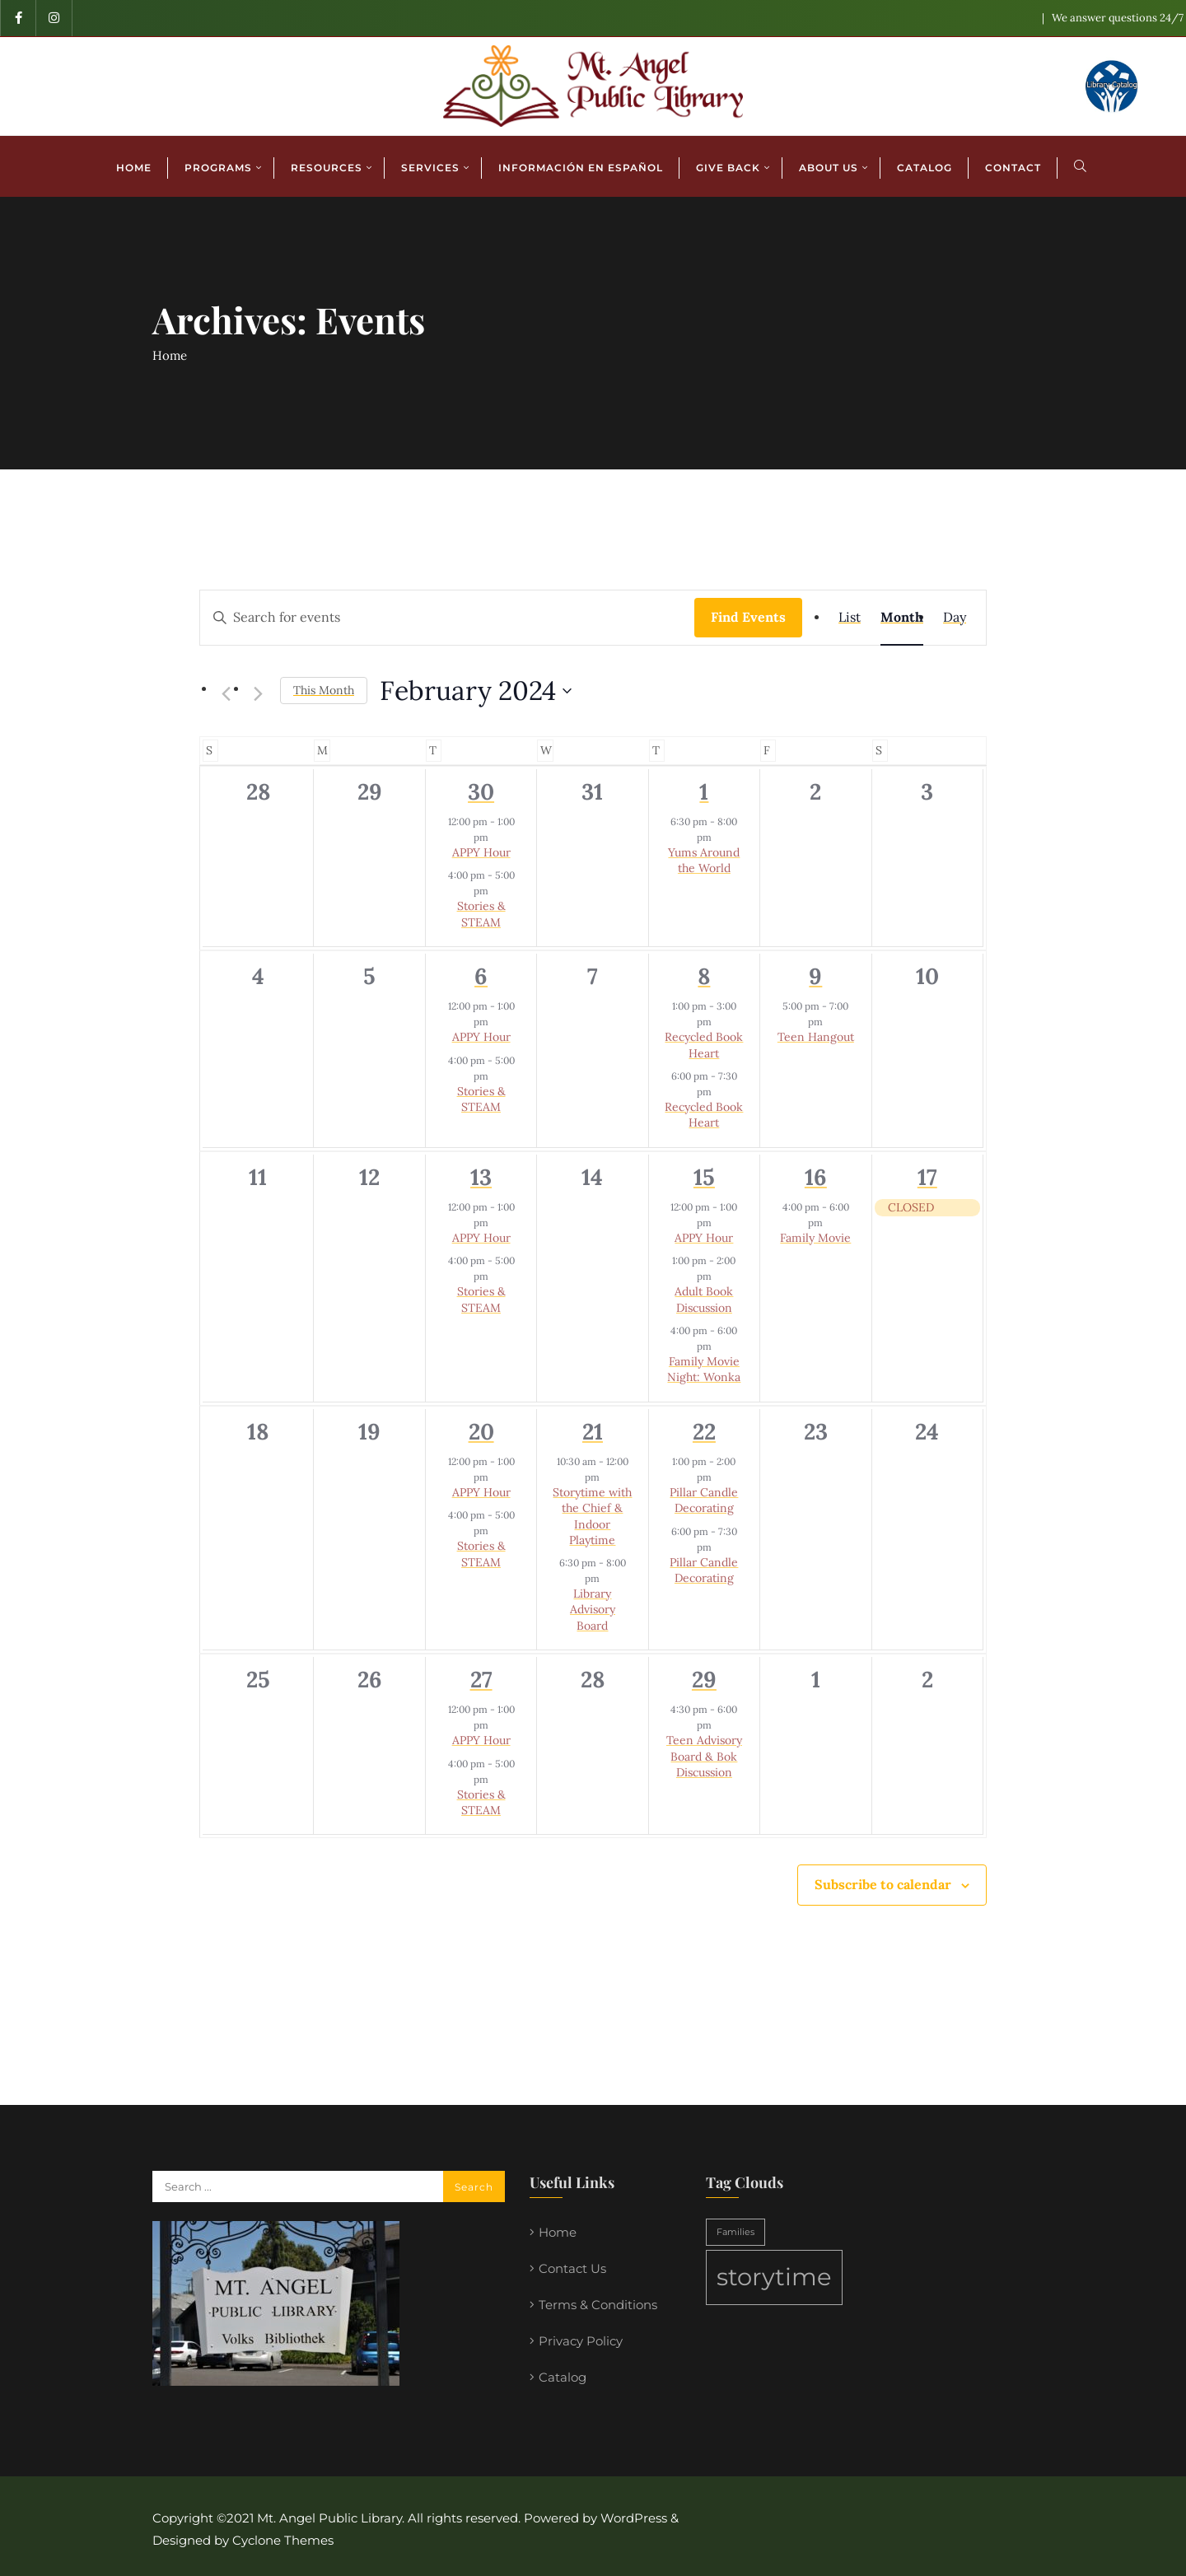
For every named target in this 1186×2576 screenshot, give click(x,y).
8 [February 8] (704, 976)
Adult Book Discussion (704, 1299)
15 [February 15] (704, 1177)
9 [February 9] (815, 976)
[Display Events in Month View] (901, 617)
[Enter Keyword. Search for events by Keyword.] (447, 617)
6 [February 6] (481, 976)
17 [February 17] (927, 1177)
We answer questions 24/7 (1118, 18)
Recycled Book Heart (704, 1044)
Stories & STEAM (481, 913)
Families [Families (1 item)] (735, 2232)
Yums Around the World (704, 860)
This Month (323, 690)
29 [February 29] (704, 1679)
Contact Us (572, 2268)
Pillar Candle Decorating (704, 1500)
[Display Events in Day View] (954, 617)
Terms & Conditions (598, 2304)
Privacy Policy (581, 2341)
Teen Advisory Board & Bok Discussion (704, 1756)
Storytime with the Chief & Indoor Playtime (592, 1516)
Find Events (748, 617)
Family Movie (815, 1237)
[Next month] (258, 693)
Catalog (562, 2377)
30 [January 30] (481, 791)
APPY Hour (481, 852)
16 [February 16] (816, 1177)
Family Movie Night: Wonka (703, 1369)
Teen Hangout (815, 1036)
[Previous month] (226, 693)
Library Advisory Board (592, 1609)
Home (169, 355)
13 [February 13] (481, 1177)
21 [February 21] (592, 1431)
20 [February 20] (481, 1431)
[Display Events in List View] (849, 617)
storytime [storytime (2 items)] (774, 2276)
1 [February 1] (703, 791)
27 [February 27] (481, 1679)
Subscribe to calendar (883, 1884)
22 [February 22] (704, 1431)
